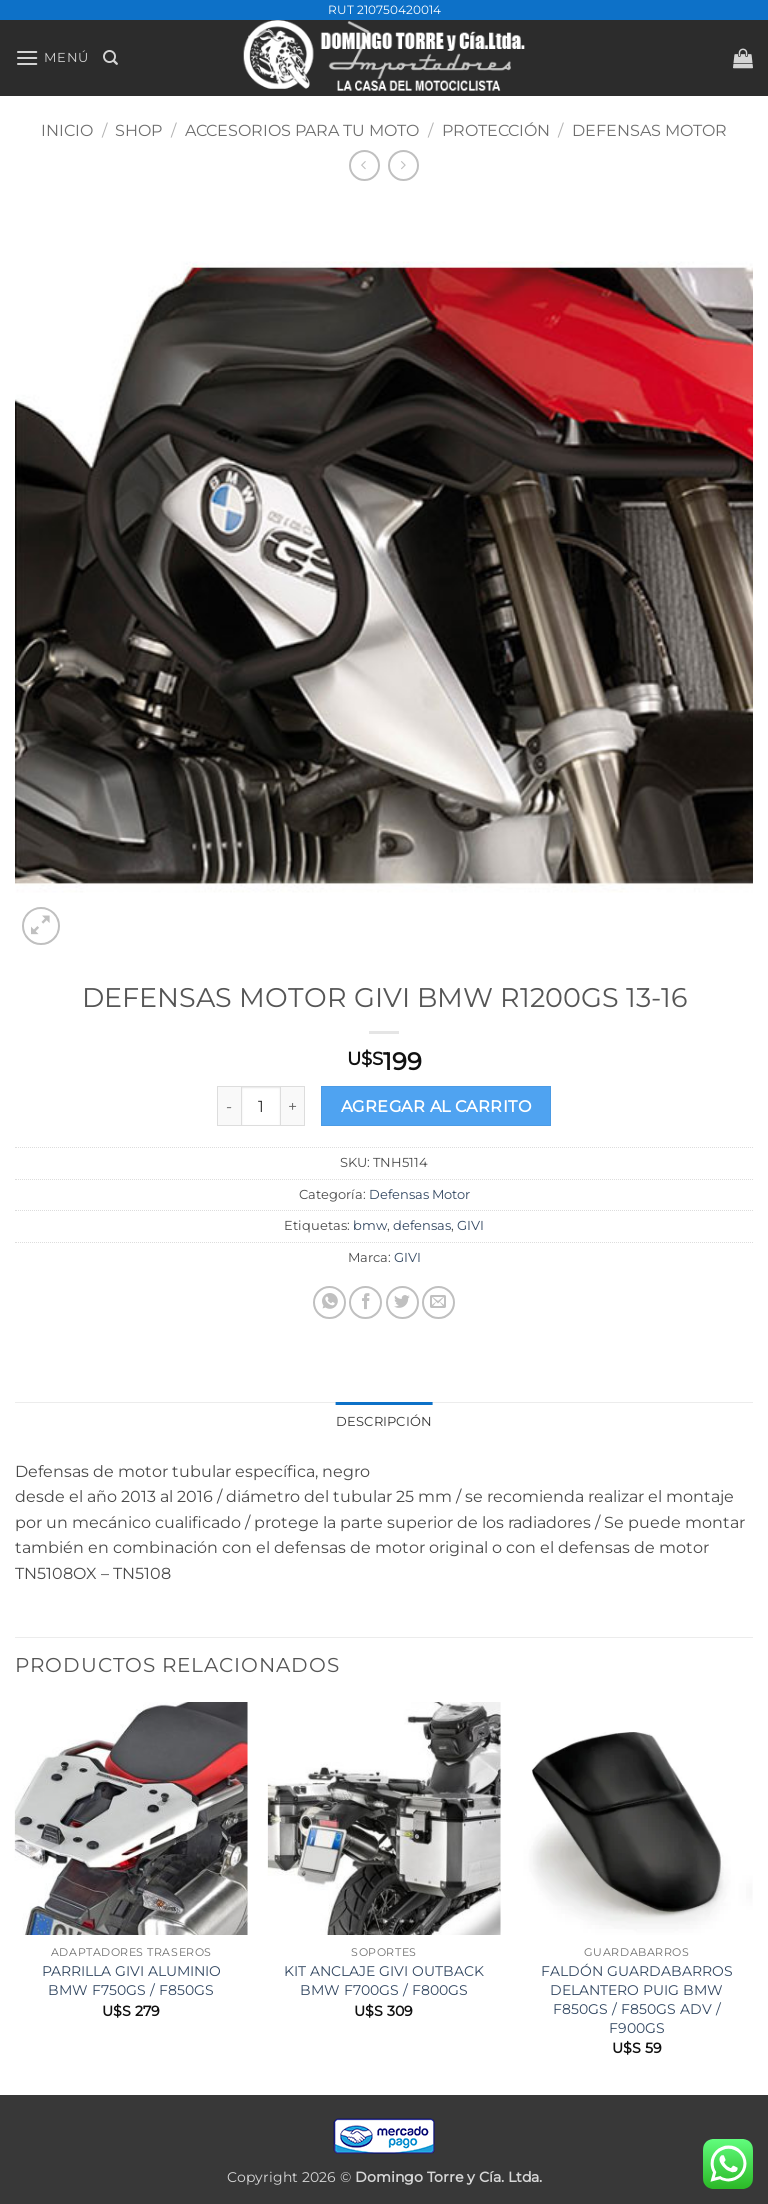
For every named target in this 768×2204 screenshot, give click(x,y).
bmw (370, 1225)
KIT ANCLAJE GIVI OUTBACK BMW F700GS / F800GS (384, 1980)
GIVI (470, 1225)
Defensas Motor (649, 130)
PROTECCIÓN (496, 130)
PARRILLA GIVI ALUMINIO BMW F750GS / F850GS (131, 1980)
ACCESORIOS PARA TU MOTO (302, 130)
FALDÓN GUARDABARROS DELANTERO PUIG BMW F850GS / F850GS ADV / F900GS (637, 1999)
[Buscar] (110, 58)
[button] (52, 57)
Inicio (67, 130)
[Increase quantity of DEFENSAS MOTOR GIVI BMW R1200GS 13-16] (293, 1106)
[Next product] (364, 165)
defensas (422, 1225)
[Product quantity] (261, 1106)
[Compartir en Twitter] (402, 1302)
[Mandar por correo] (438, 1302)
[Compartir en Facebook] (365, 1302)
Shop (138, 130)
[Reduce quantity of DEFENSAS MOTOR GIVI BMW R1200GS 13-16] (229, 1106)
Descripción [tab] (384, 1421)
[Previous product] (403, 165)
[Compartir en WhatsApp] (329, 1302)
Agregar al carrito (436, 1106)
